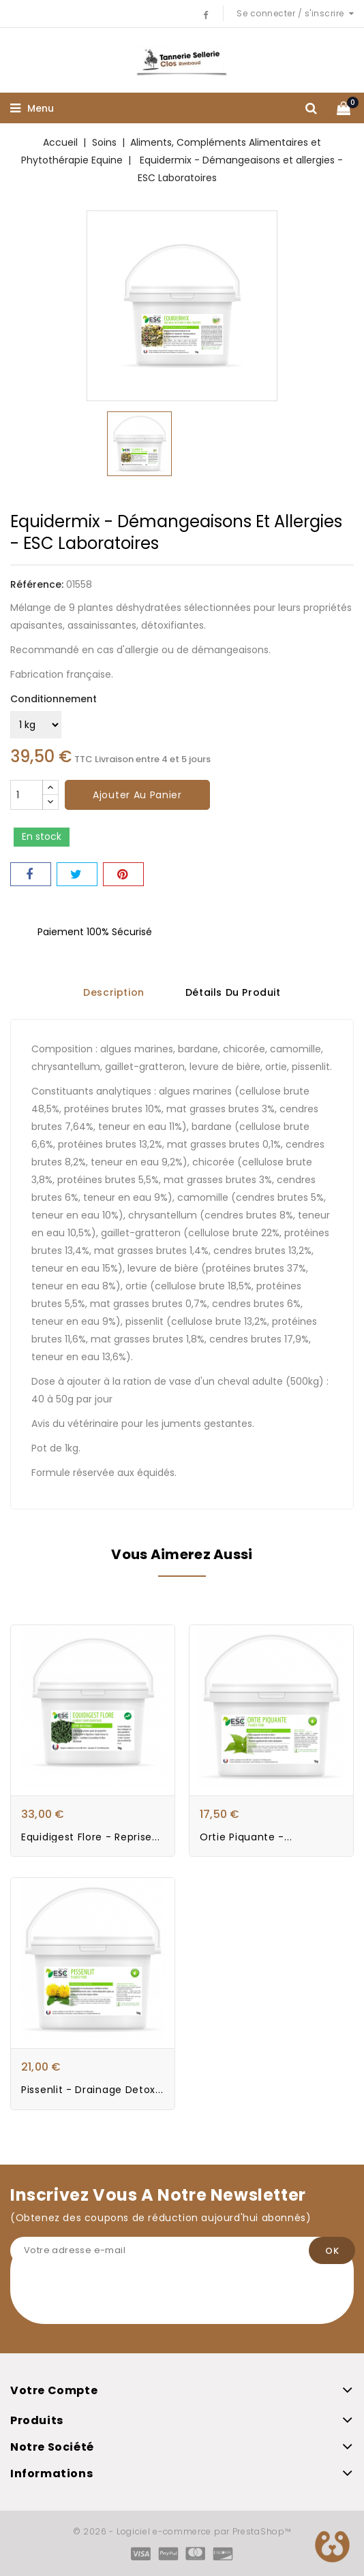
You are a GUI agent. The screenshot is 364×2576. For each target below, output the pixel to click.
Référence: (36, 584)
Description (114, 992)
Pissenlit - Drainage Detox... (92, 2089)
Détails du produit (233, 992)
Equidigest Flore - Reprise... (90, 1836)
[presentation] (113, 2297)
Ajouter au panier (137, 795)
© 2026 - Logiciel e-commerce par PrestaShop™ (182, 2531)
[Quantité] (26, 795)
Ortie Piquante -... (246, 1836)
